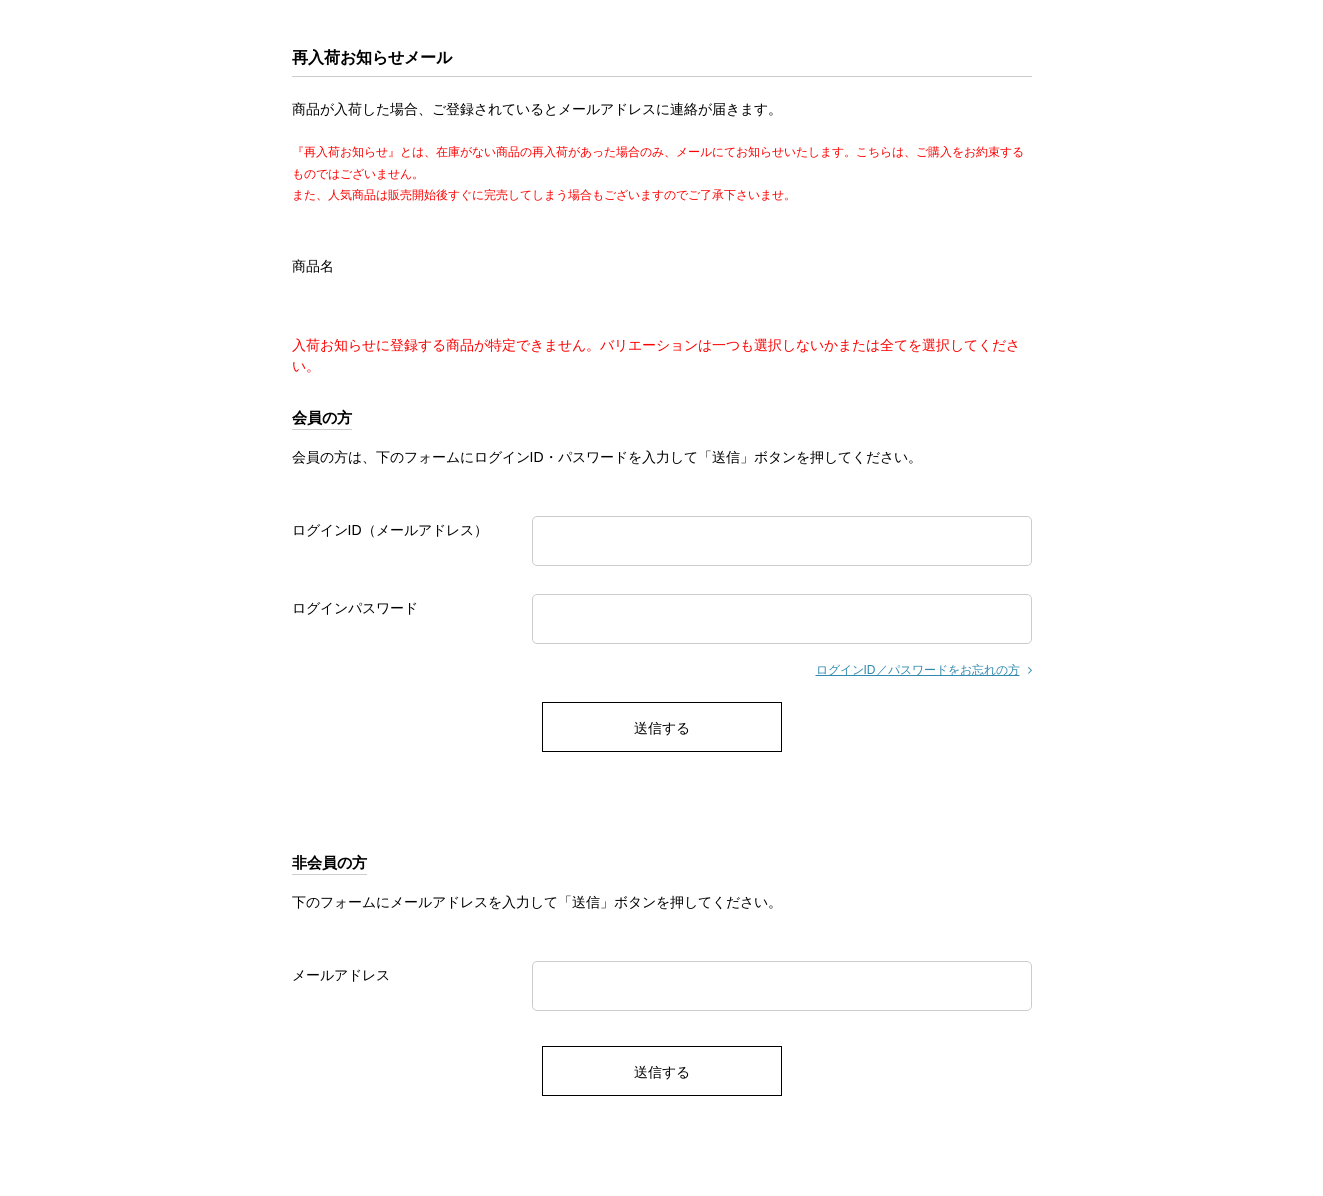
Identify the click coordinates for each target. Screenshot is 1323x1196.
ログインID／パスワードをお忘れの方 (918, 670)
